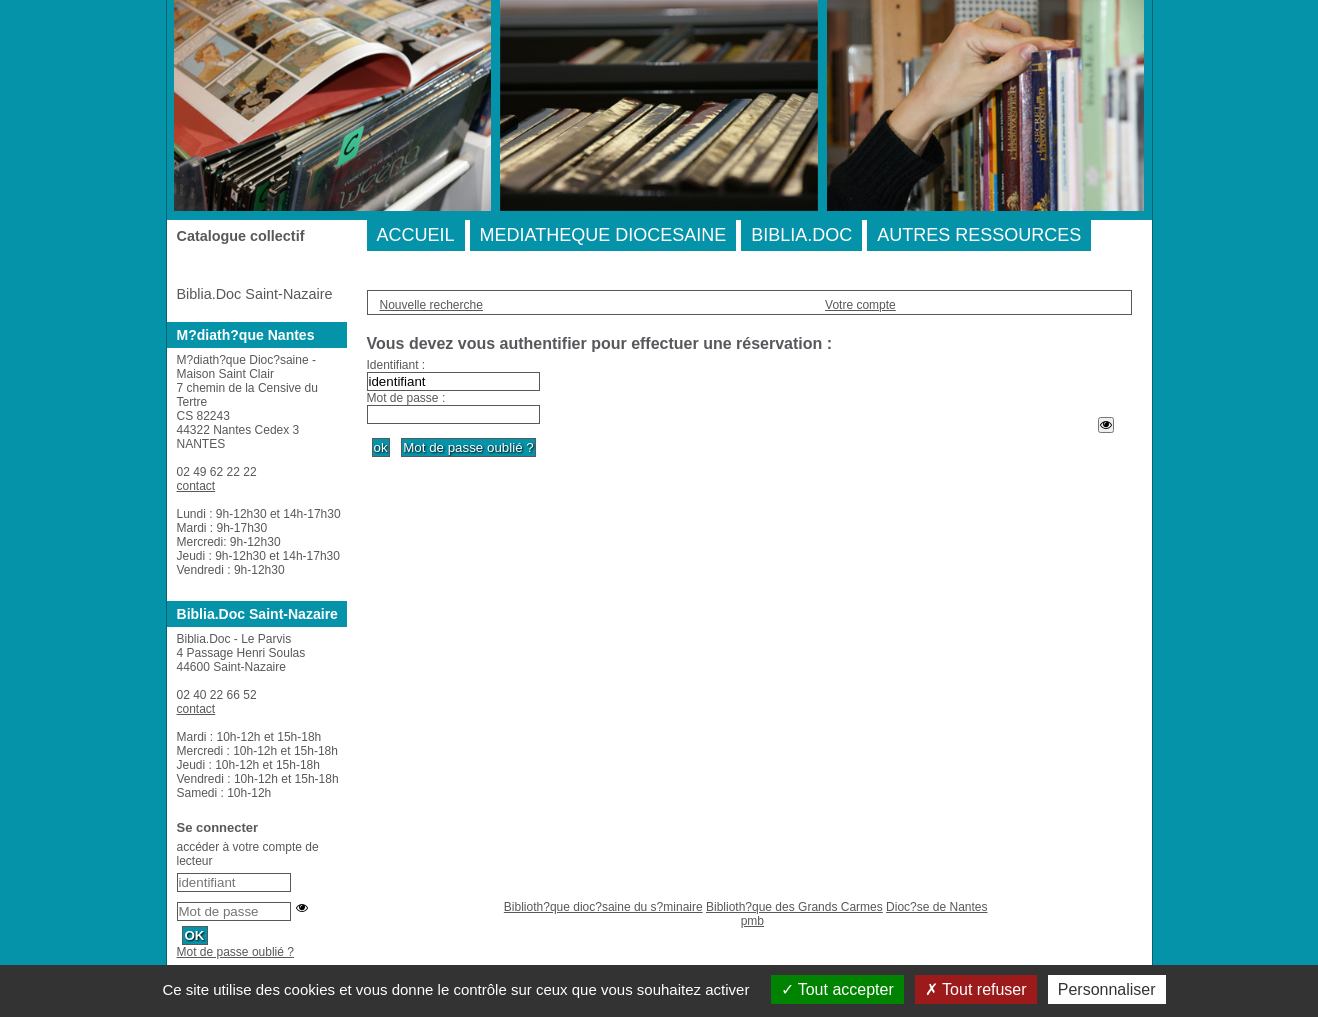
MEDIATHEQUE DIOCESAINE (603, 235)
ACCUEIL (416, 235)
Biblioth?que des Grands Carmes (794, 907)
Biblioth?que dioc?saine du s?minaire (603, 907)
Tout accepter (837, 989)
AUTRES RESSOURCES (979, 235)
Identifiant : (396, 365)
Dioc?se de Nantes (936, 907)
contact (196, 486)
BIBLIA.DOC (801, 235)
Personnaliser (1107, 989)
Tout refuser (976, 989)
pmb (752, 921)
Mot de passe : (406, 398)
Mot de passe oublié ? (235, 952)
